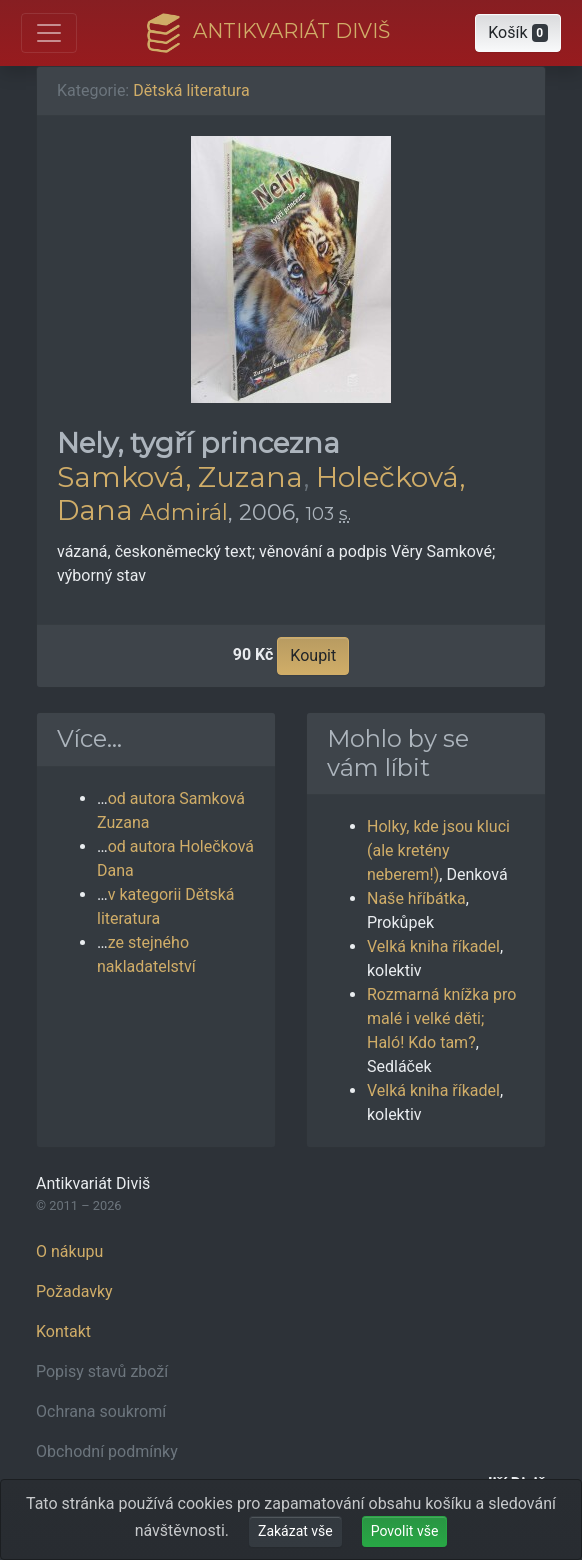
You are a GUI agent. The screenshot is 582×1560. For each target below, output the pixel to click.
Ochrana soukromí (101, 1411)
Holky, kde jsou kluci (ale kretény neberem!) (438, 850)
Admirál (184, 512)
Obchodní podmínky (107, 1451)
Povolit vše (405, 1531)
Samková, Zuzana (180, 477)
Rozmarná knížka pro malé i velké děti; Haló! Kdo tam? (441, 1018)
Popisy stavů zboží (102, 1371)
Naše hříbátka (416, 898)
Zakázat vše (295, 1531)
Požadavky (74, 1291)
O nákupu (69, 1251)
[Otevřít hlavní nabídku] (49, 33)
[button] (518, 33)
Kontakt (63, 1331)
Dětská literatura (191, 90)
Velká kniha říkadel (433, 946)
